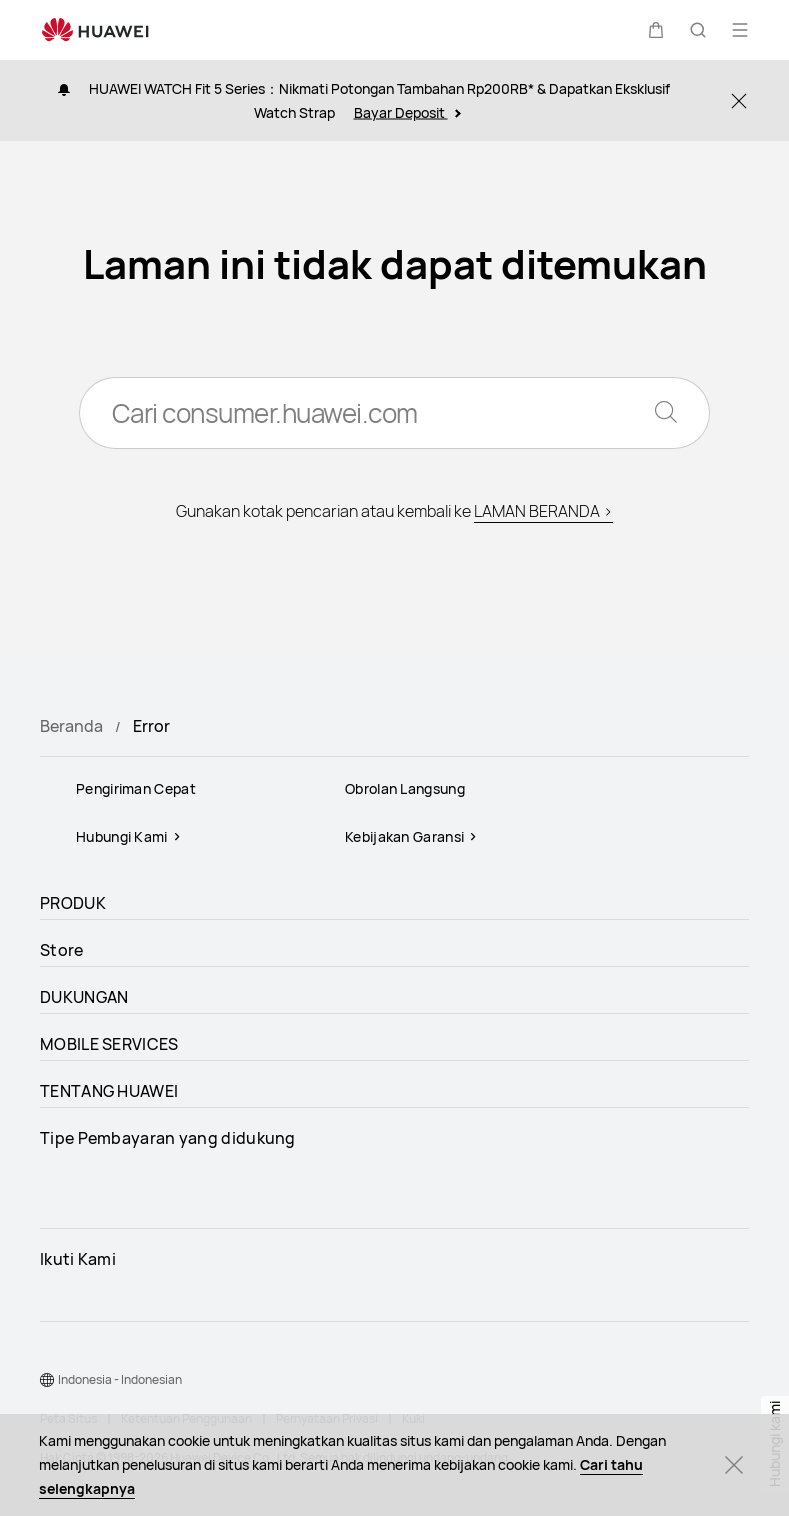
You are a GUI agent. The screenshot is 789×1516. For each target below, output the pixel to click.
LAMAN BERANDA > (543, 511)
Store (62, 950)
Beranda (71, 726)
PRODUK (73, 903)
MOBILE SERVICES (109, 1044)
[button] (656, 30)
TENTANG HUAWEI (109, 1091)
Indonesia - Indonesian (120, 1379)
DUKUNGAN (84, 997)
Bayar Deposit (407, 112)
